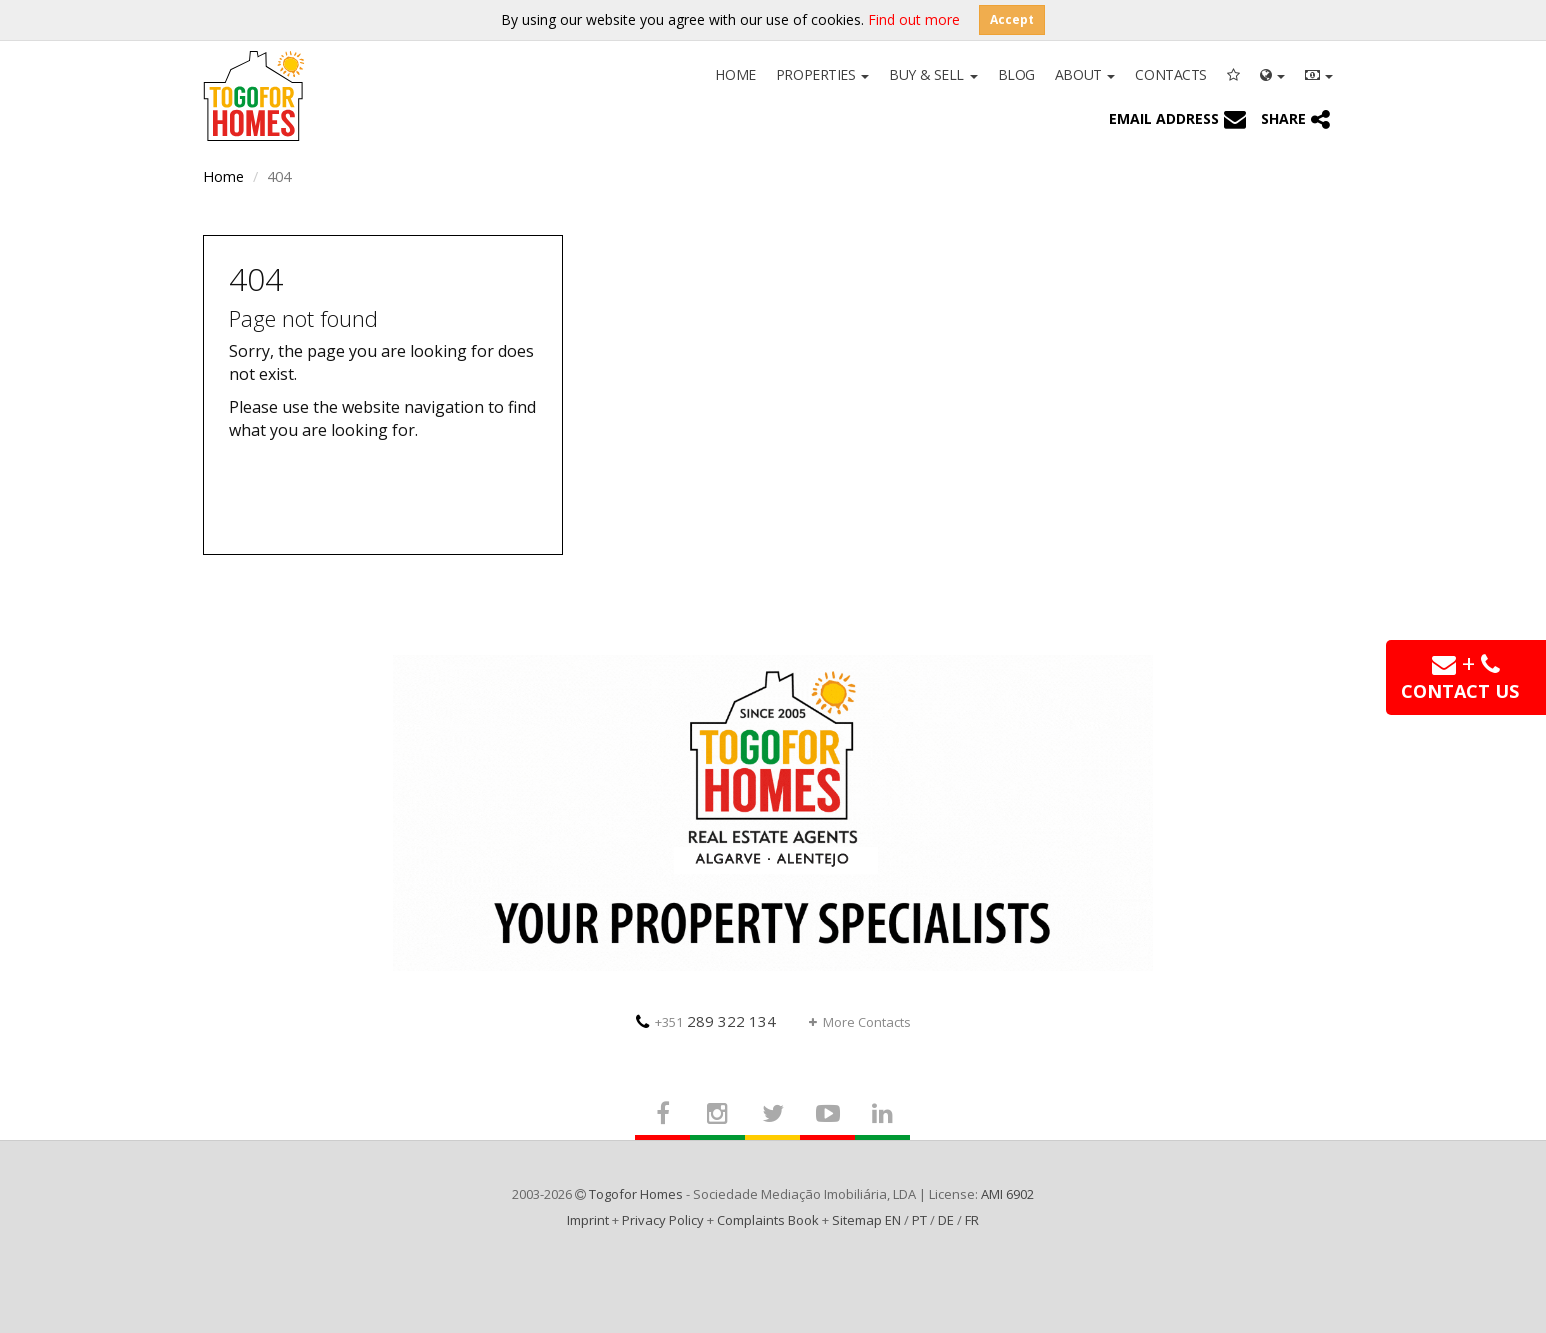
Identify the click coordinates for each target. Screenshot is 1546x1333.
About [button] (1085, 74)
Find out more (914, 19)
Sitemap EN (866, 1220)
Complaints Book (768, 1220)
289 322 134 (706, 1021)
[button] (1272, 73)
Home (735, 74)
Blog (1016, 74)
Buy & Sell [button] (933, 74)
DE (946, 1220)
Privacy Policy (663, 1220)
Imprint (588, 1220)
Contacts (1171, 74)
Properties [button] (822, 74)
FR (972, 1220)
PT (919, 1220)
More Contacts (860, 1022)
